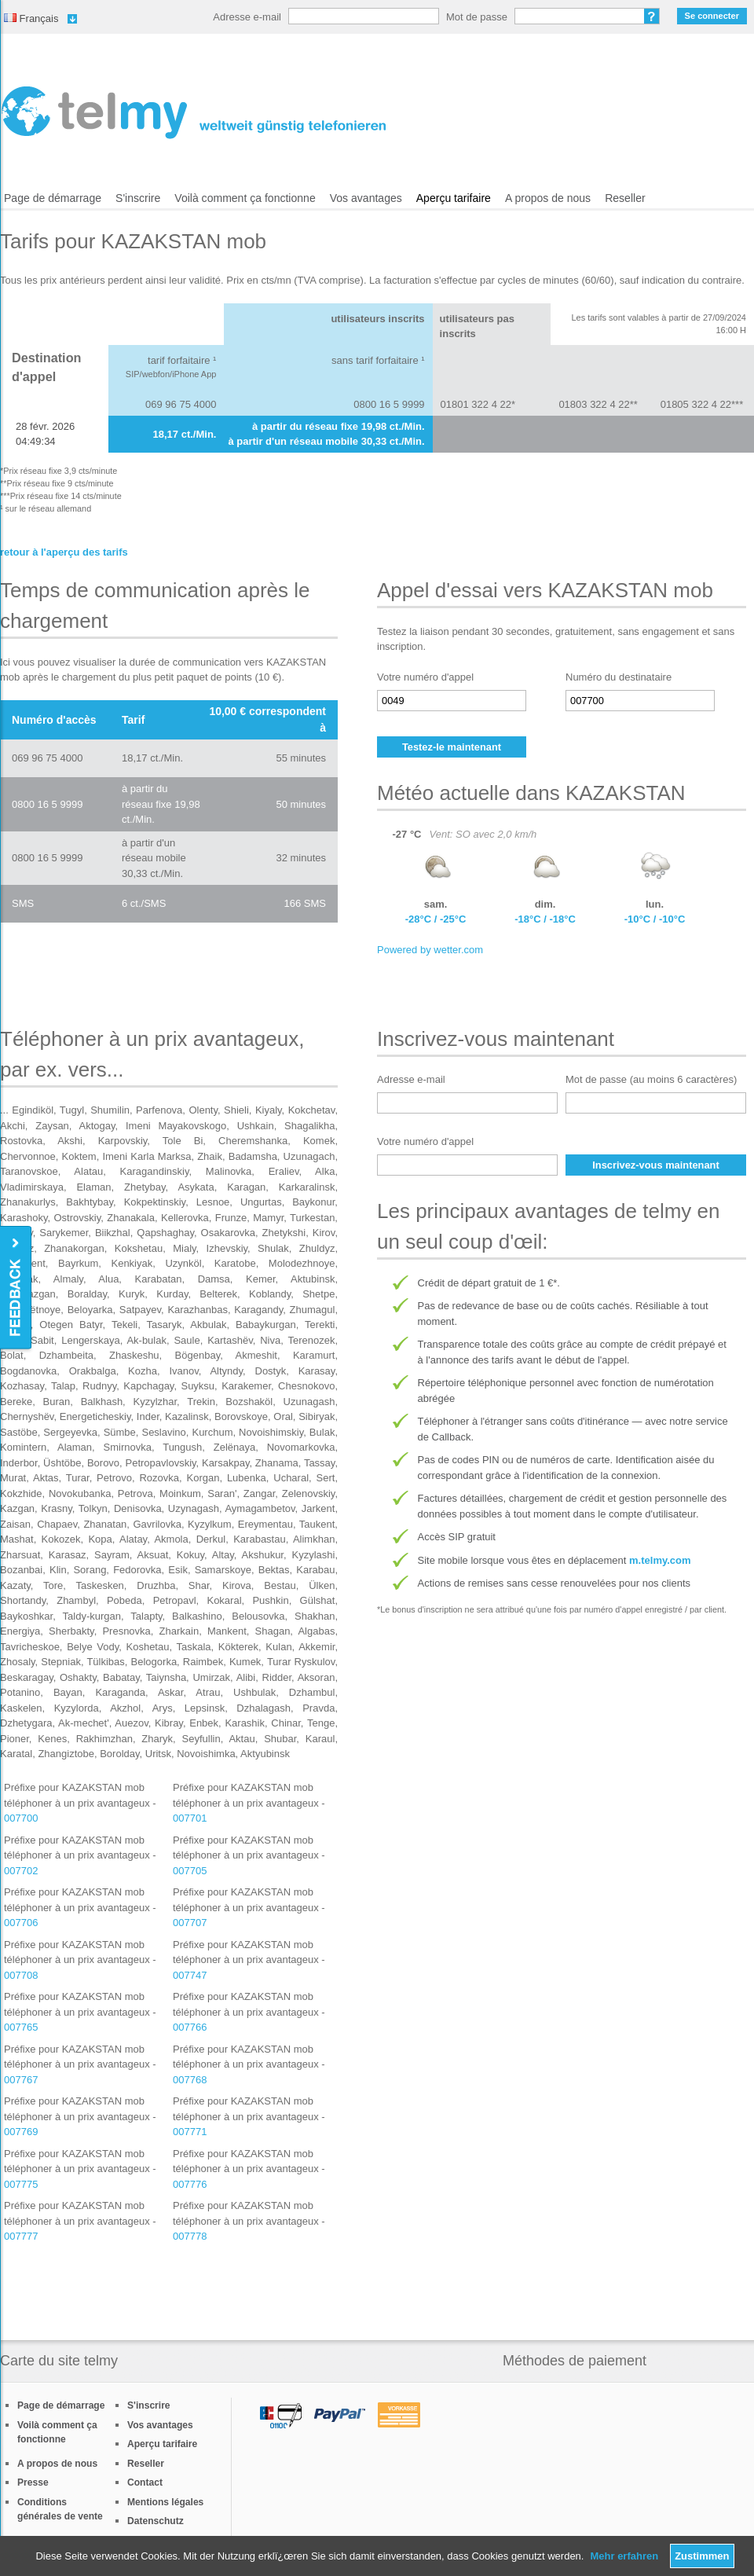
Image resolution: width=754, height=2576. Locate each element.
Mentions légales (165, 2502)
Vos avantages (366, 198)
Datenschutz (155, 2520)
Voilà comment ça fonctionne (244, 198)
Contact (145, 2482)
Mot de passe (476, 17)
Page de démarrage (52, 198)
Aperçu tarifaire (453, 198)
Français (31, 18)
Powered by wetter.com (430, 950)
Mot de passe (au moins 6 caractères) (651, 1079)
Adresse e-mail (247, 17)
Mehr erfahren (624, 2556)
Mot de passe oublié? (652, 16)
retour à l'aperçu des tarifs (64, 552)
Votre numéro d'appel (425, 677)
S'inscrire (137, 198)
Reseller (625, 198)
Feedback (17, 1288)
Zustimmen (702, 2556)
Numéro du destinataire (619, 677)
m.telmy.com (660, 1560)
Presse (33, 2482)
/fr (193, 112)
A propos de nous (548, 198)
